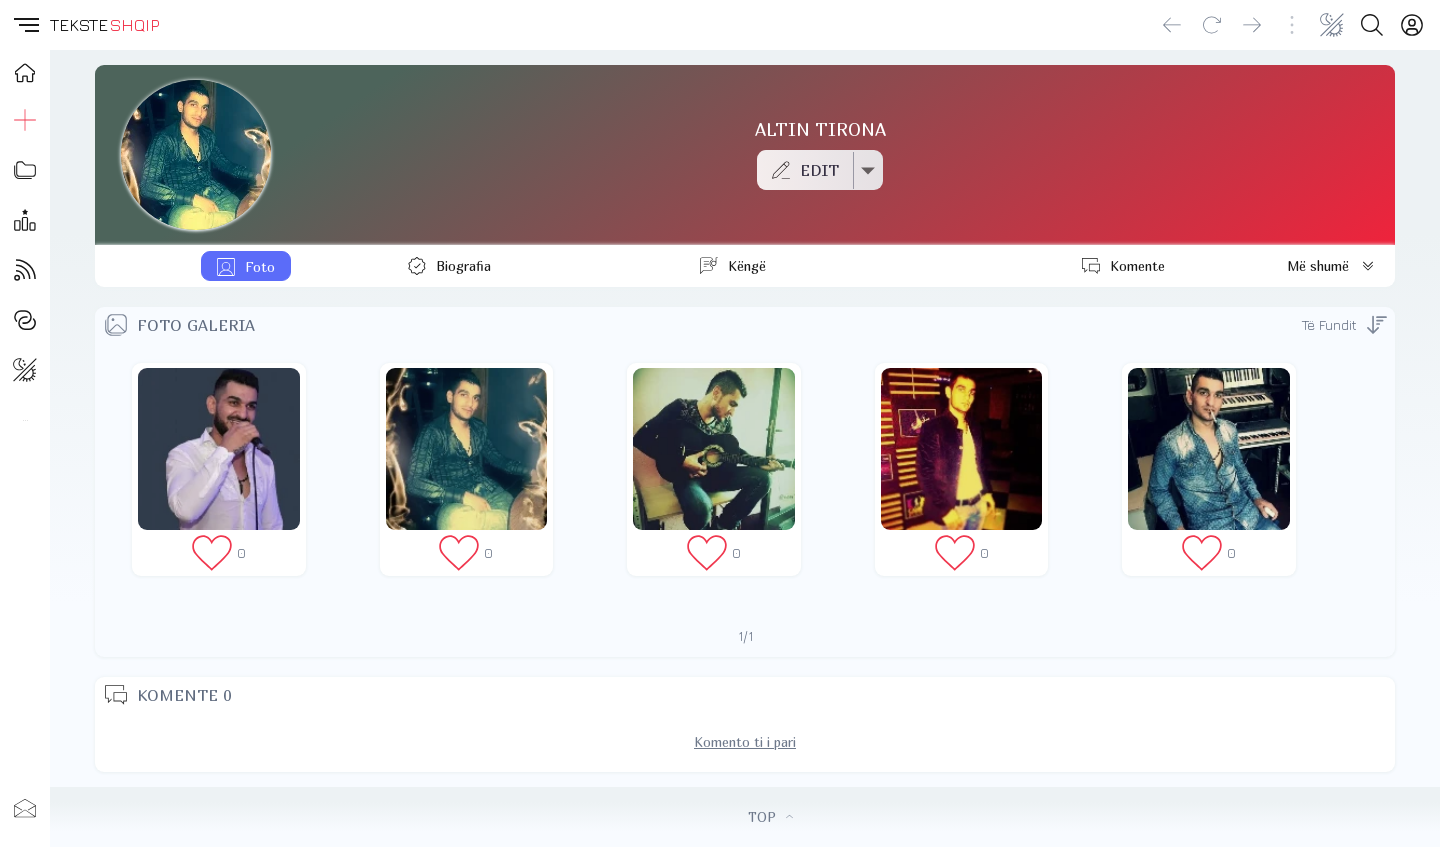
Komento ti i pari (745, 742)
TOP (770, 817)
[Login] (1412, 25)
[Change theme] (1332, 25)
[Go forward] (1252, 25)
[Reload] (1212, 25)
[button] (25, 25)
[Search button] (1372, 25)
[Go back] (1172, 25)
